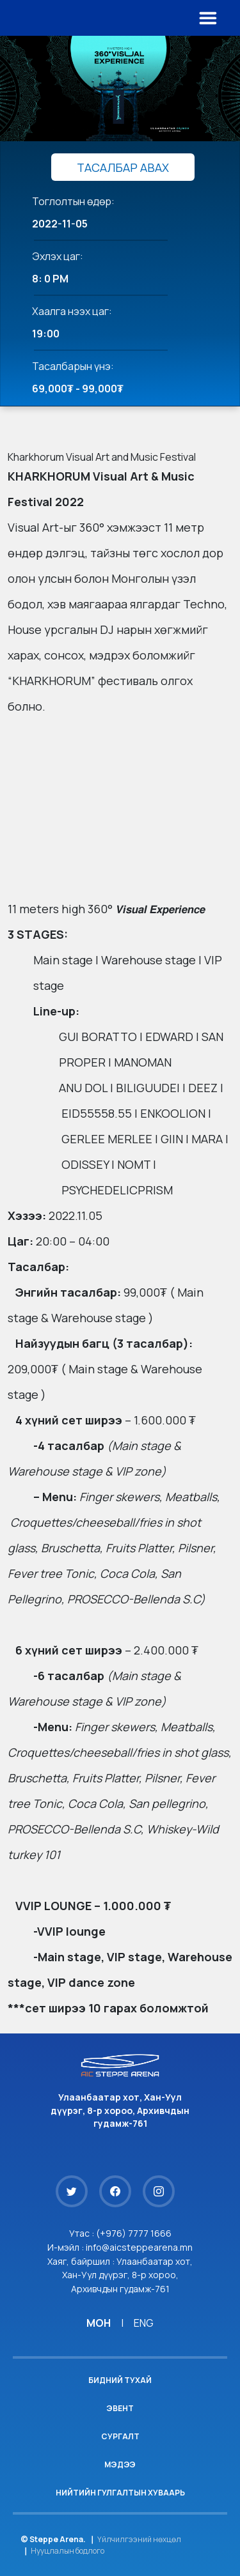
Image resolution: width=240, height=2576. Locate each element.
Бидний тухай (120, 2380)
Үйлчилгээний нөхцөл (139, 2539)
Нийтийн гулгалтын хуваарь (120, 2492)
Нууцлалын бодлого (67, 2550)
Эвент (120, 2408)
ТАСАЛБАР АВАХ (123, 167)
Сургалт (120, 2436)
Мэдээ (120, 2464)
